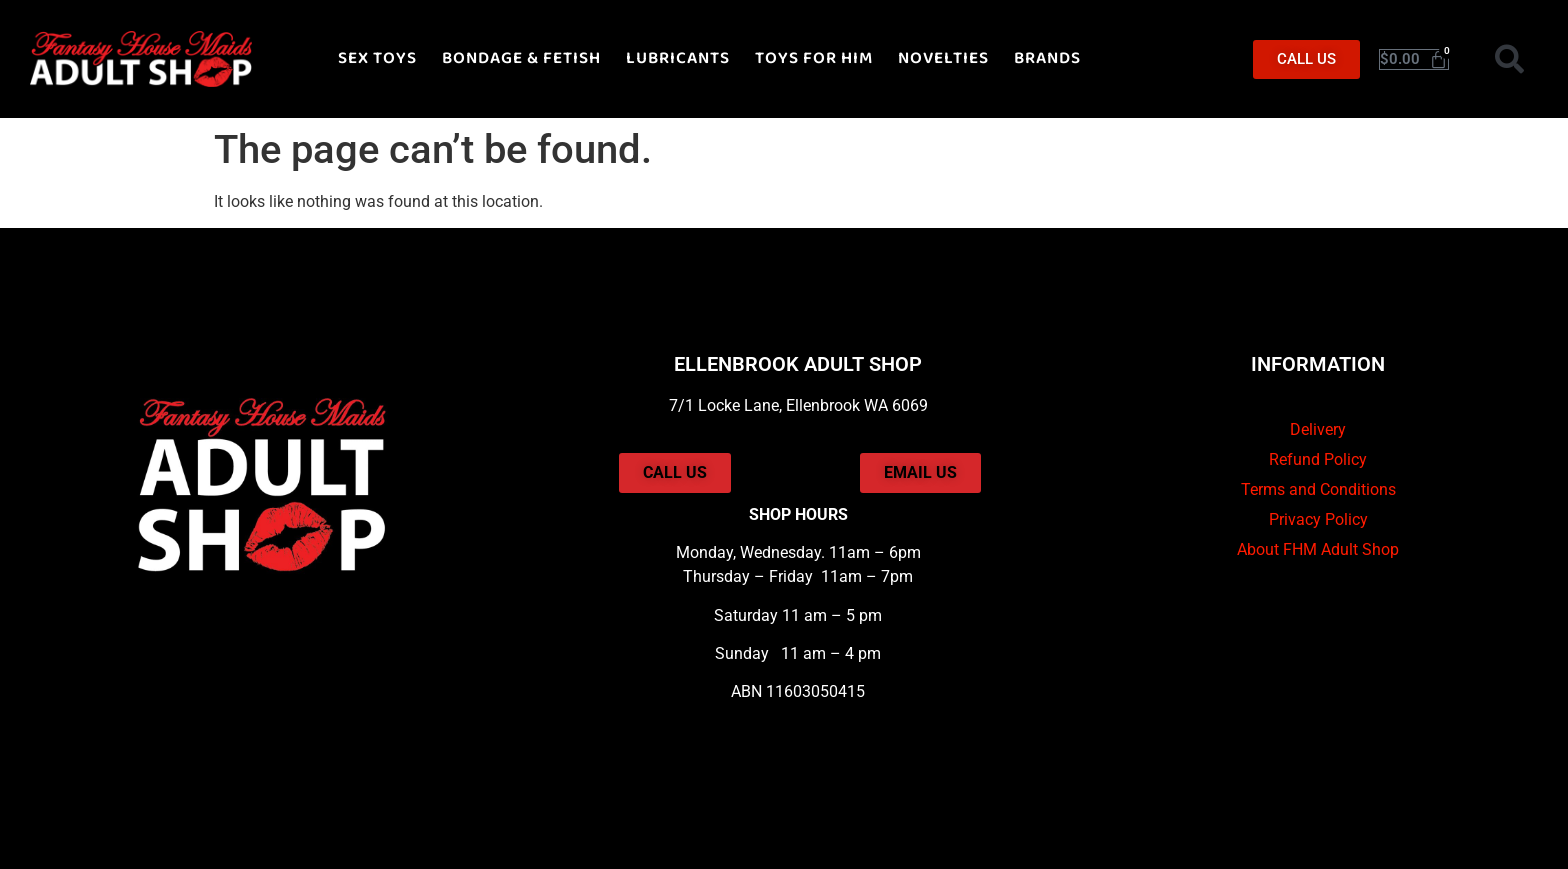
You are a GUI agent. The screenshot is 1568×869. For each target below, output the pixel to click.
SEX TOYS (377, 58)
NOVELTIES (943, 58)
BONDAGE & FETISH (521, 58)
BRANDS (1047, 58)
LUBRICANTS (678, 58)
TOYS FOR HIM (814, 58)
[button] (1510, 59)
